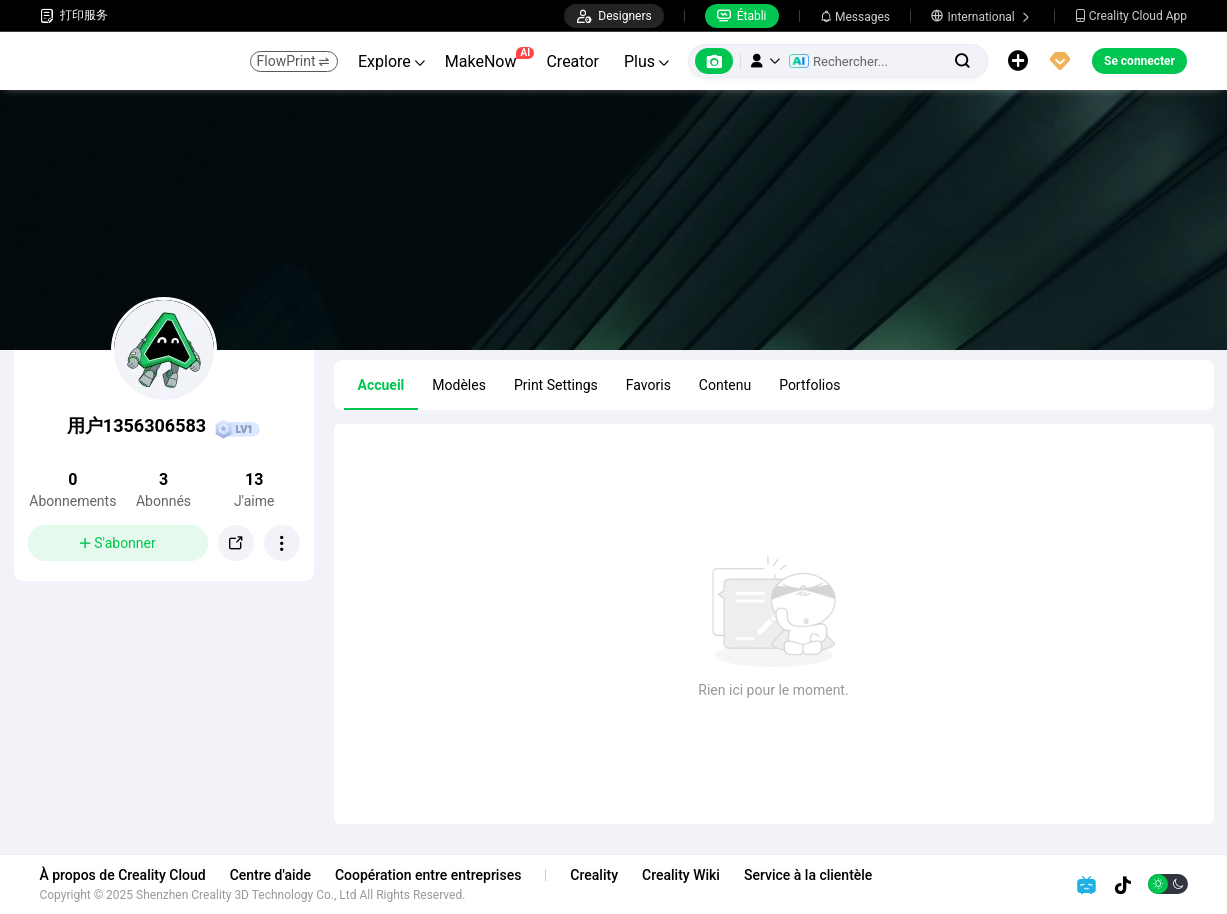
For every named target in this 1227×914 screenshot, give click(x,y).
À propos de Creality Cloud (123, 875)
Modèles (459, 385)
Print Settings (556, 385)
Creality (595, 875)
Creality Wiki (682, 875)
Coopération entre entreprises (428, 875)
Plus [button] (646, 61)
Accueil (381, 385)
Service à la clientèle (808, 875)
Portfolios (809, 385)
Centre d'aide (270, 875)
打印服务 (74, 15)
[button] (765, 61)
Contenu (725, 385)
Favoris (648, 385)
